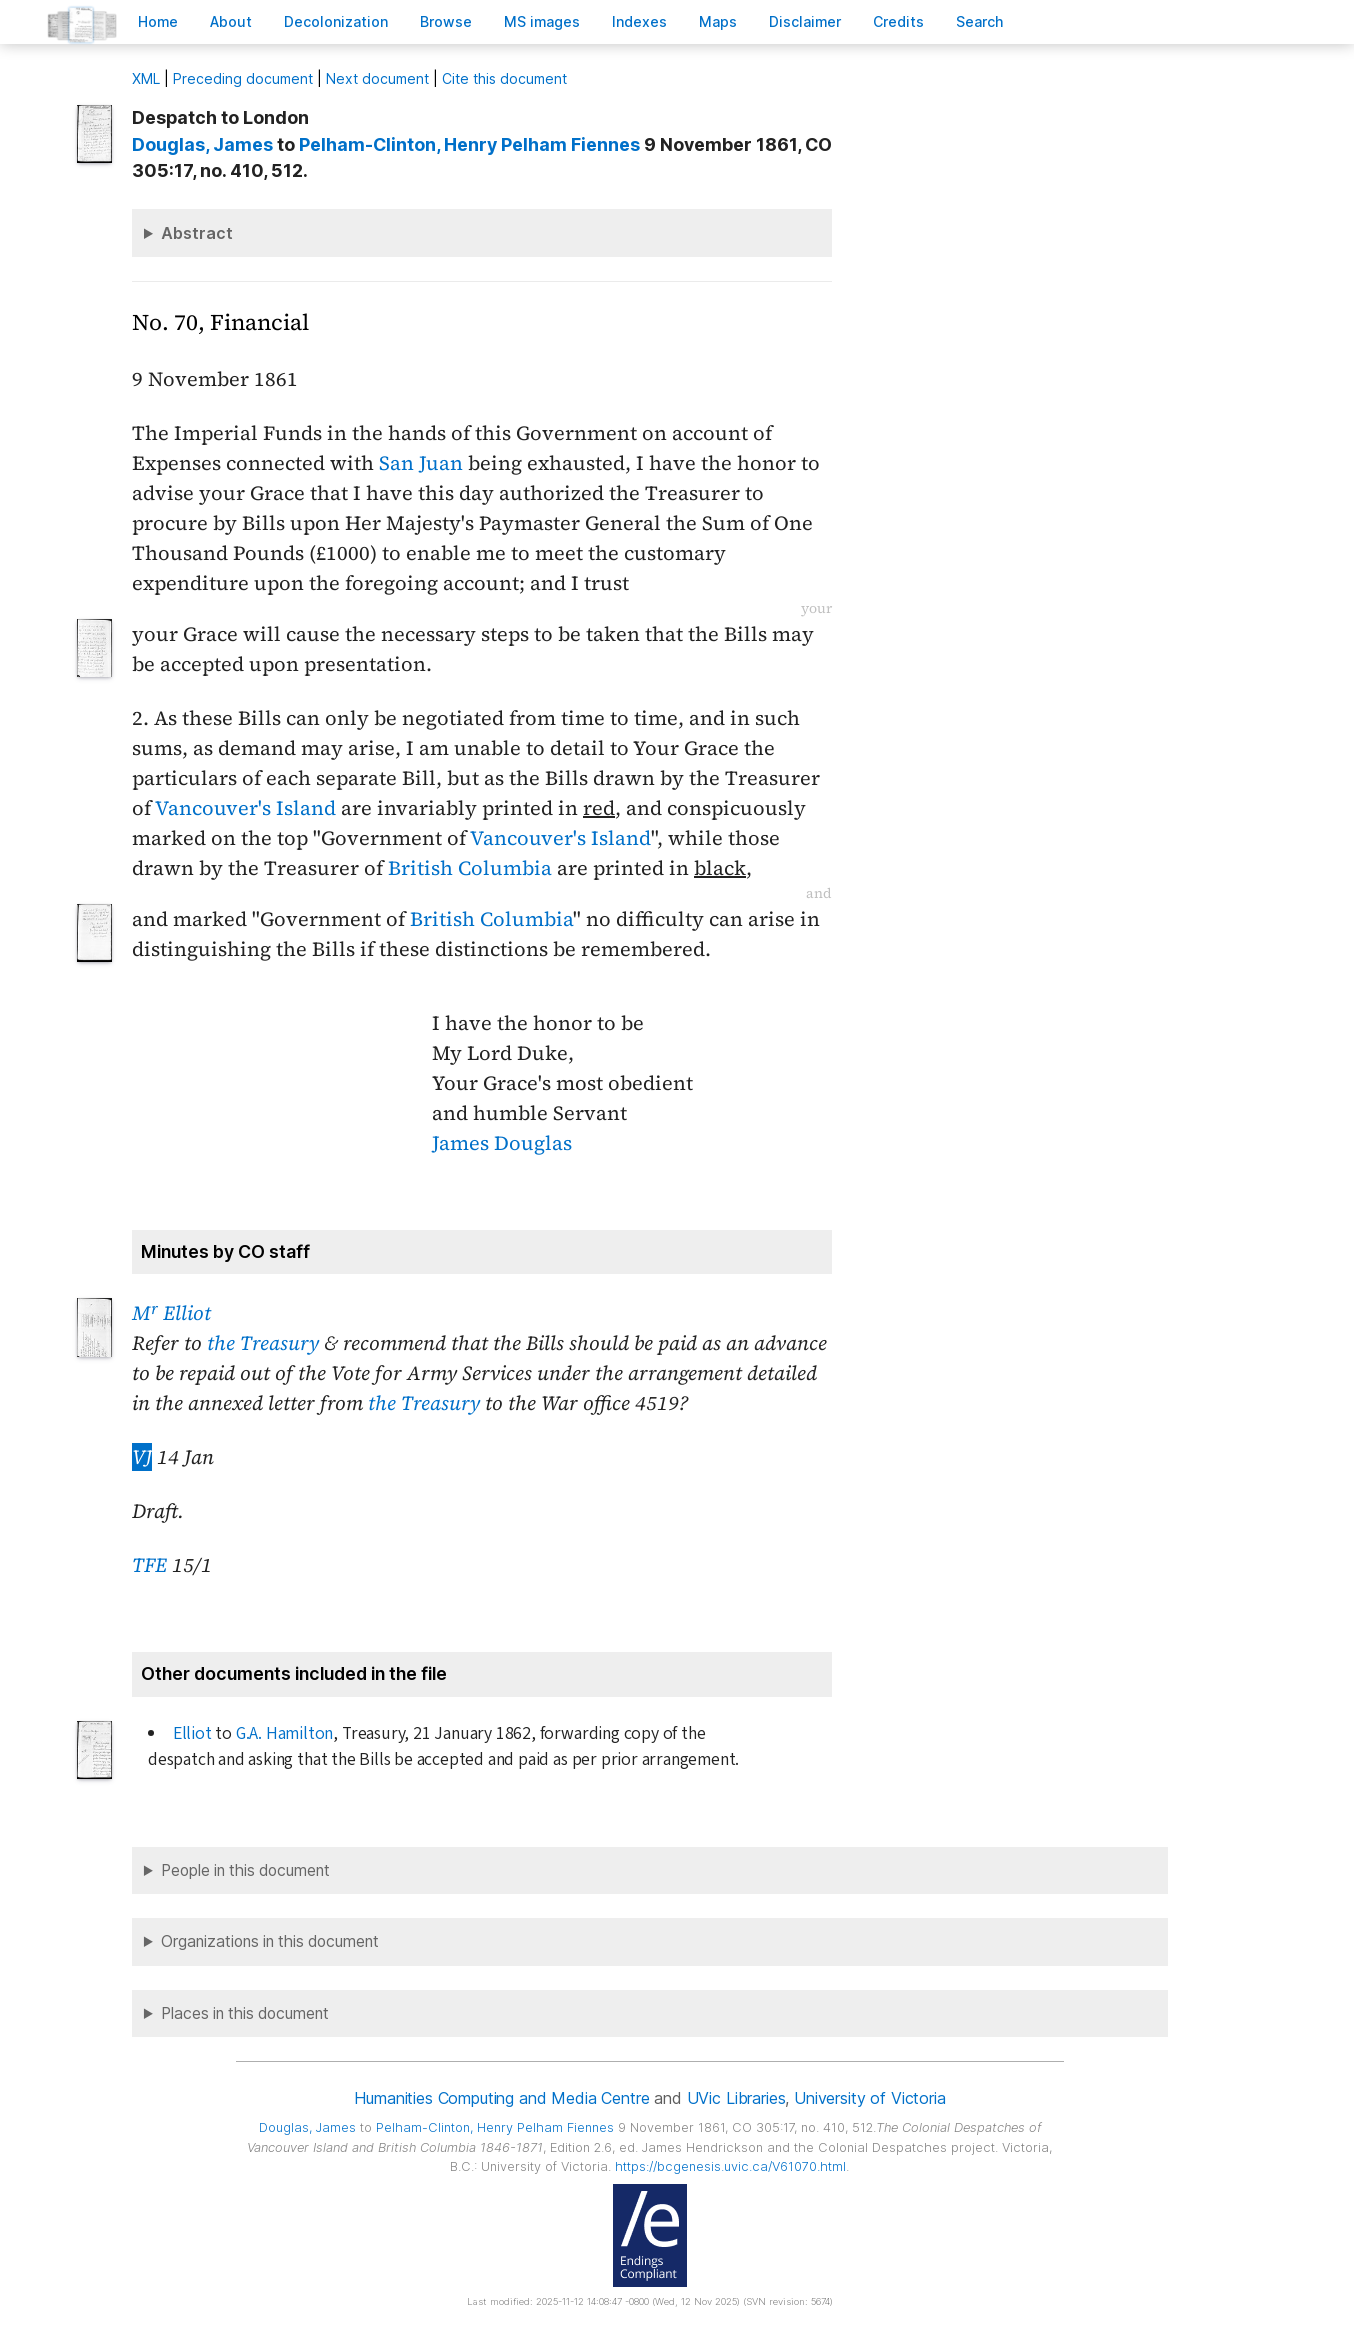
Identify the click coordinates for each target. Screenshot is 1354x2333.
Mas (718, 21)
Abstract (197, 233)
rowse (446, 21)
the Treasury (263, 1343)
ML (146, 78)
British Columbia (470, 868)
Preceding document (243, 78)
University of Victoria (869, 2098)
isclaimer (805, 21)
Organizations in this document (270, 1941)
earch (980, 21)
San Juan (421, 463)
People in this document (245, 1870)
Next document (377, 78)
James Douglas (502, 1143)
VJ (142, 1457)
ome (158, 21)
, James (202, 144)
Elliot (192, 1733)
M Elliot (171, 1313)
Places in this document (245, 2013)
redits (898, 21)
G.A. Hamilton (284, 1733)
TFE (149, 1565)
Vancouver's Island (245, 808)
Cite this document (504, 78)
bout (231, 21)
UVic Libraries (736, 2098)
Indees (639, 21)
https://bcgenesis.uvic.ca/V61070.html (730, 2166)
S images (542, 21)
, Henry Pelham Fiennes (469, 144)
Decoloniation (336, 21)
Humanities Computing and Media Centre (501, 2098)
